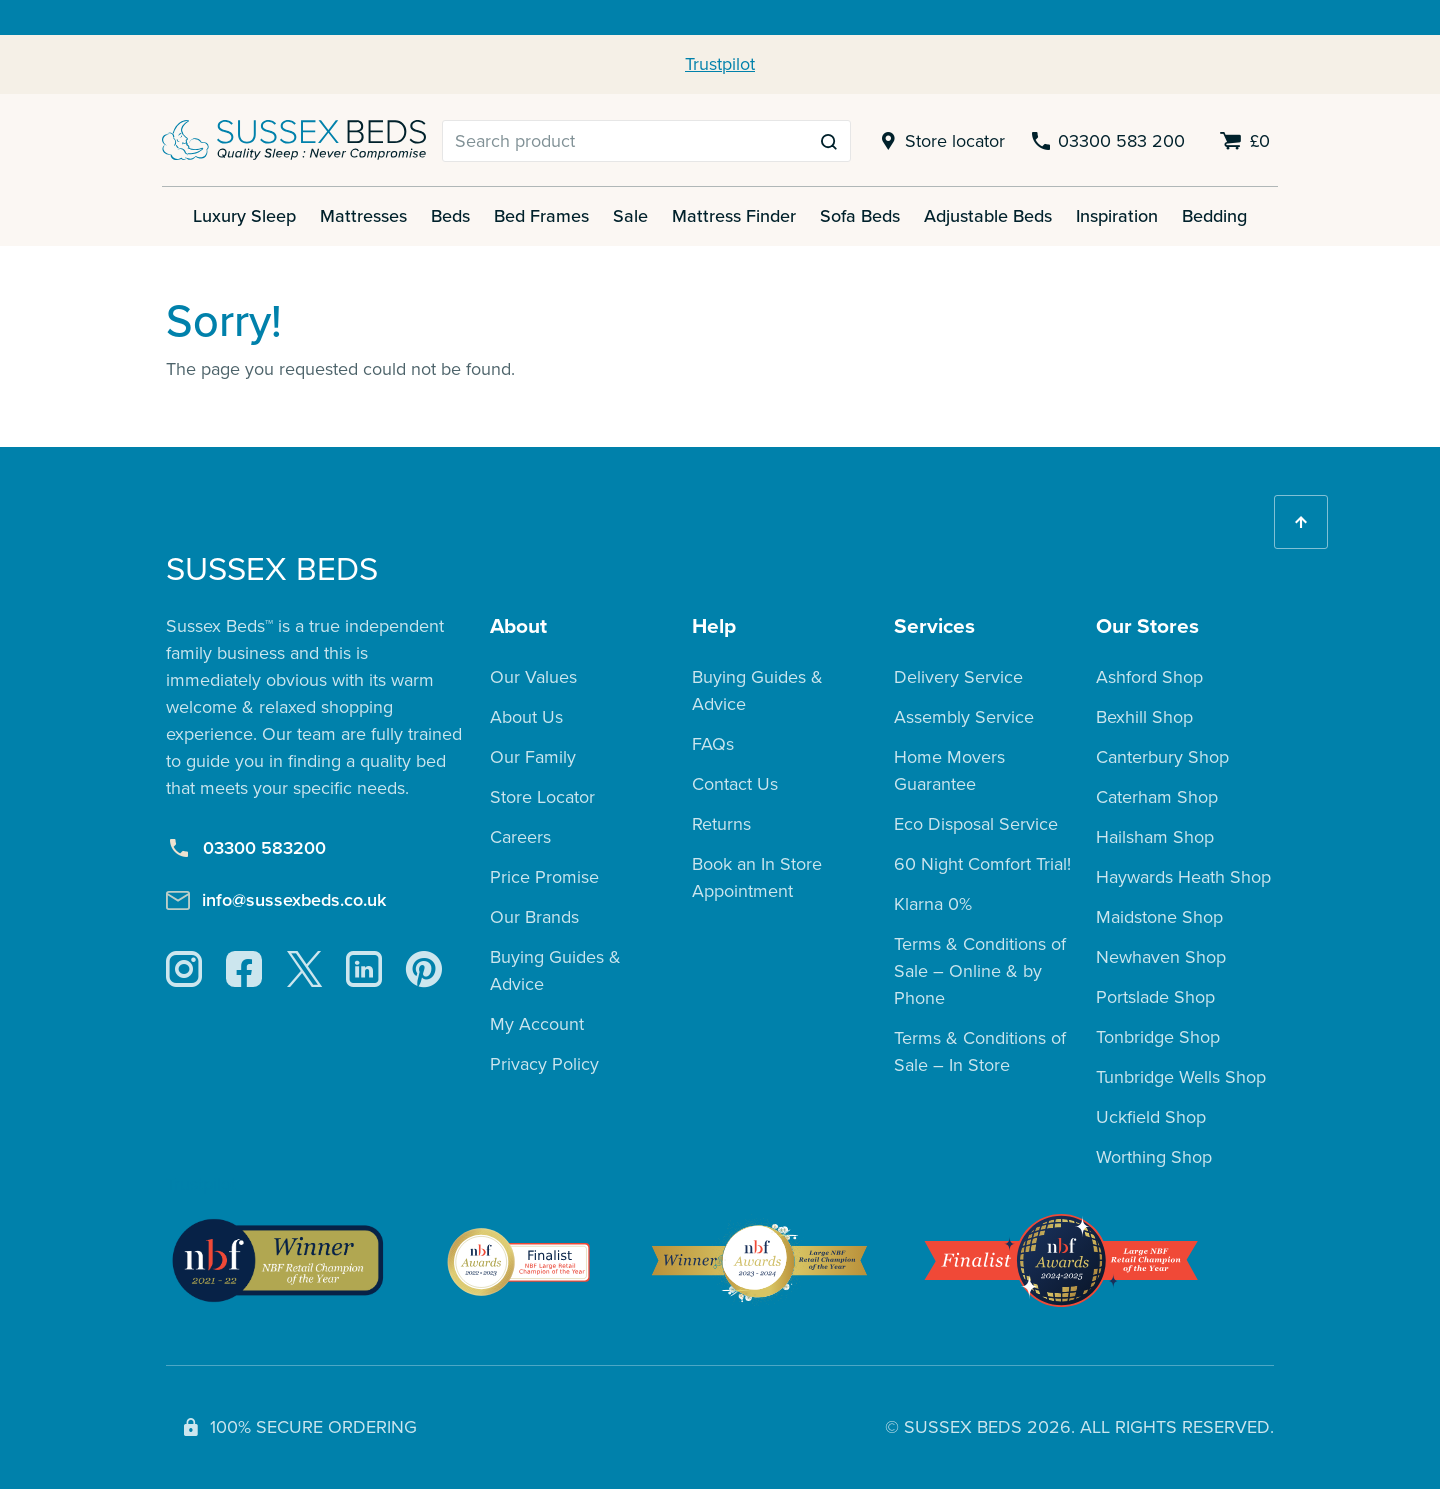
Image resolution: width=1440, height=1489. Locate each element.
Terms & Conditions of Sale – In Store (980, 1051)
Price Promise (544, 877)
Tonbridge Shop (1158, 1037)
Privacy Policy (544, 1064)
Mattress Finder (734, 216)
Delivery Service (958, 677)
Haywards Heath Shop (1183, 877)
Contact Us (735, 784)
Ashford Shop (1149, 677)
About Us (526, 717)
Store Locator (542, 797)
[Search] (625, 141)
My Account (537, 1024)
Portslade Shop (1155, 997)
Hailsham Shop (1155, 837)
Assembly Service (964, 717)
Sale (630, 216)
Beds (450, 216)
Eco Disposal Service (976, 824)
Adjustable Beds (988, 216)
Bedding (1214, 216)
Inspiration (1117, 216)
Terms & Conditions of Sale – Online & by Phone (980, 971)
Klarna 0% (933, 904)
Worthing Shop (1154, 1157)
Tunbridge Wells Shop (1181, 1077)
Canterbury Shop (1162, 757)
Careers (520, 837)
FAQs (713, 744)
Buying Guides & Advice (555, 970)
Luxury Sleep (244, 216)
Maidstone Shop (1159, 917)
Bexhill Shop (1144, 717)
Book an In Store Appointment (757, 877)
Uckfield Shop (1151, 1117)
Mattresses (363, 216)
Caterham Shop (1157, 797)
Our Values (533, 677)
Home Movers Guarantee (949, 770)
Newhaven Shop (1161, 957)
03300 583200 (246, 848)
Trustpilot (720, 64)
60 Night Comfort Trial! (982, 864)
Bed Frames (541, 216)
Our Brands (534, 917)
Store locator (939, 141)
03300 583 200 (1107, 141)
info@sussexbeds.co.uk (276, 900)
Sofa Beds (860, 216)
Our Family (533, 757)
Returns (721, 824)
